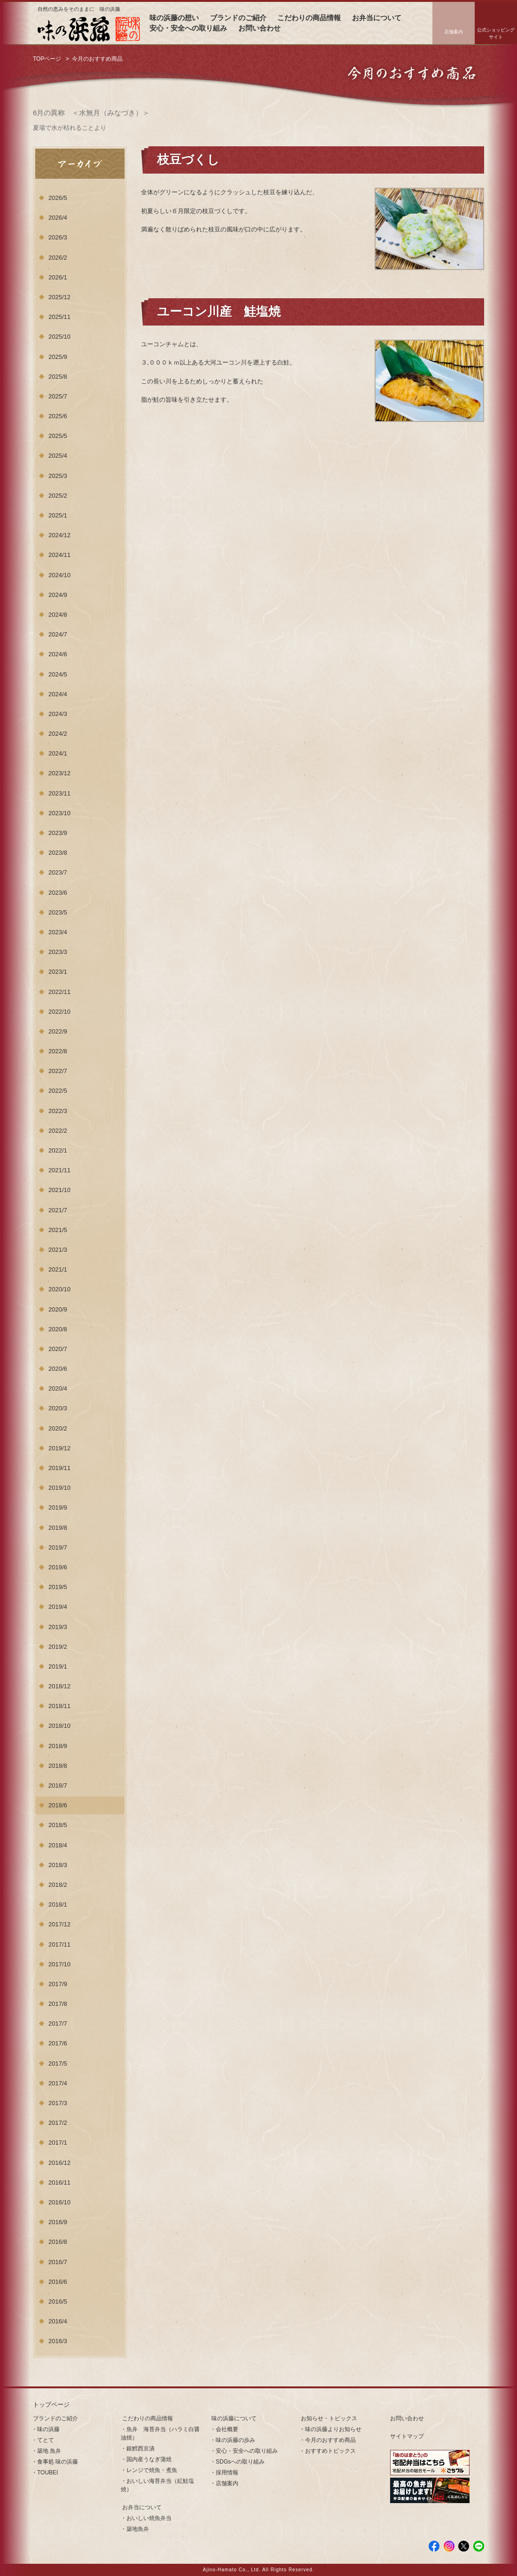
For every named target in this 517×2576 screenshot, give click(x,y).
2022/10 (59, 1011)
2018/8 (57, 1765)
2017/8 (57, 2003)
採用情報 (227, 2472)
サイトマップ (407, 2436)
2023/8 (57, 852)
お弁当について (376, 18)
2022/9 (57, 1031)
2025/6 (57, 416)
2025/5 (57, 435)
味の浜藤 (48, 2429)
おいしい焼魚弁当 (149, 2518)
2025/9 (57, 356)
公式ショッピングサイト (496, 33)
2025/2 (57, 495)
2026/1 (57, 277)
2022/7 (57, 1070)
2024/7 (57, 634)
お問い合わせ (259, 28)
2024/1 (57, 753)
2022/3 (57, 1110)
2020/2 (57, 1428)
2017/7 (57, 2023)
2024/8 (57, 614)
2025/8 (57, 376)
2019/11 (59, 1467)
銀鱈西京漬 (140, 2448)
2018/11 (59, 1705)
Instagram (449, 2546)
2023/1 (57, 971)
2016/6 (57, 2281)
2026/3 (57, 237)
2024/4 (57, 694)
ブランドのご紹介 (238, 18)
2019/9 (57, 1507)
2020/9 (57, 1309)
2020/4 (57, 1388)
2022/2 (57, 1130)
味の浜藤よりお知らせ (333, 2429)
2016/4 (57, 2321)
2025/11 (59, 316)
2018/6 (57, 1805)
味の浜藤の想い (174, 18)
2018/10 (59, 1725)
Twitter (463, 2546)
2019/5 (57, 1586)
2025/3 (57, 475)
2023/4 (57, 932)
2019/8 (57, 1527)
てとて (45, 2440)
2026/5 (57, 197)
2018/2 (57, 1884)
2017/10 (59, 1964)
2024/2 (57, 733)
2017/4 (57, 2083)
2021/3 (57, 1249)
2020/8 (57, 1329)
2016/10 (59, 2202)
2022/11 (59, 991)
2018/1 (57, 1904)
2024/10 (59, 575)
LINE (478, 2546)
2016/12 (59, 2162)
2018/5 (57, 1825)
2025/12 (59, 297)
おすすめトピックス (330, 2451)
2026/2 (57, 257)
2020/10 (59, 1289)
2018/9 (57, 1745)
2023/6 (57, 892)
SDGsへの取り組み (240, 2461)
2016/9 (57, 2222)
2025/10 (59, 336)
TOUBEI (47, 2472)
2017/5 (57, 2063)
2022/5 (57, 1090)
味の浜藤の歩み (235, 2440)
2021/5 (57, 1229)
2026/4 (57, 217)
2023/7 (57, 872)
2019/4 (57, 1606)
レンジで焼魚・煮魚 (151, 2470)
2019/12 (59, 1448)
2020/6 (57, 1368)
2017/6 (57, 2043)
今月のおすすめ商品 (330, 2440)
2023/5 (57, 912)
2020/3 (57, 1408)
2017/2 (57, 2122)
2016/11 (59, 2182)
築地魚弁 (137, 2529)
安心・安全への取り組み (188, 28)
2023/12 (59, 773)
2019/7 (57, 1547)
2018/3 (57, 1864)
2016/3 (57, 2341)
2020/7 (57, 1348)
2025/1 (57, 515)
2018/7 (57, 1785)
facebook (434, 2546)
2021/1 (57, 1269)
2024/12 (59, 535)
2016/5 (57, 2301)
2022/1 (57, 1150)
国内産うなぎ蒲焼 (149, 2459)
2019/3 (57, 1626)
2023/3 (57, 951)
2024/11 (59, 554)
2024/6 (57, 654)
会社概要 (227, 2429)
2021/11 (59, 1170)
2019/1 (57, 1666)
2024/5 (57, 674)
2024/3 (57, 713)
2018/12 (59, 1686)
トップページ (51, 2404)
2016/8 (57, 2241)
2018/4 (57, 1845)
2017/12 (59, 1924)
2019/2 (57, 1646)
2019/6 (57, 1567)
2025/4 (57, 455)
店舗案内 (453, 31)
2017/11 (59, 1944)
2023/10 (59, 813)
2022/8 (57, 1051)
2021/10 (59, 1189)
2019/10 (59, 1487)
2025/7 (57, 396)
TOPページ (47, 59)
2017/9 (57, 1984)
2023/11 (59, 793)
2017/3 (57, 2103)
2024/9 (57, 594)
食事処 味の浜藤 (57, 2461)
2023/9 (57, 832)
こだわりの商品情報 (309, 18)
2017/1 (57, 2142)
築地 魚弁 (49, 2451)
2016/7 (57, 2262)
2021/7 (57, 1210)
